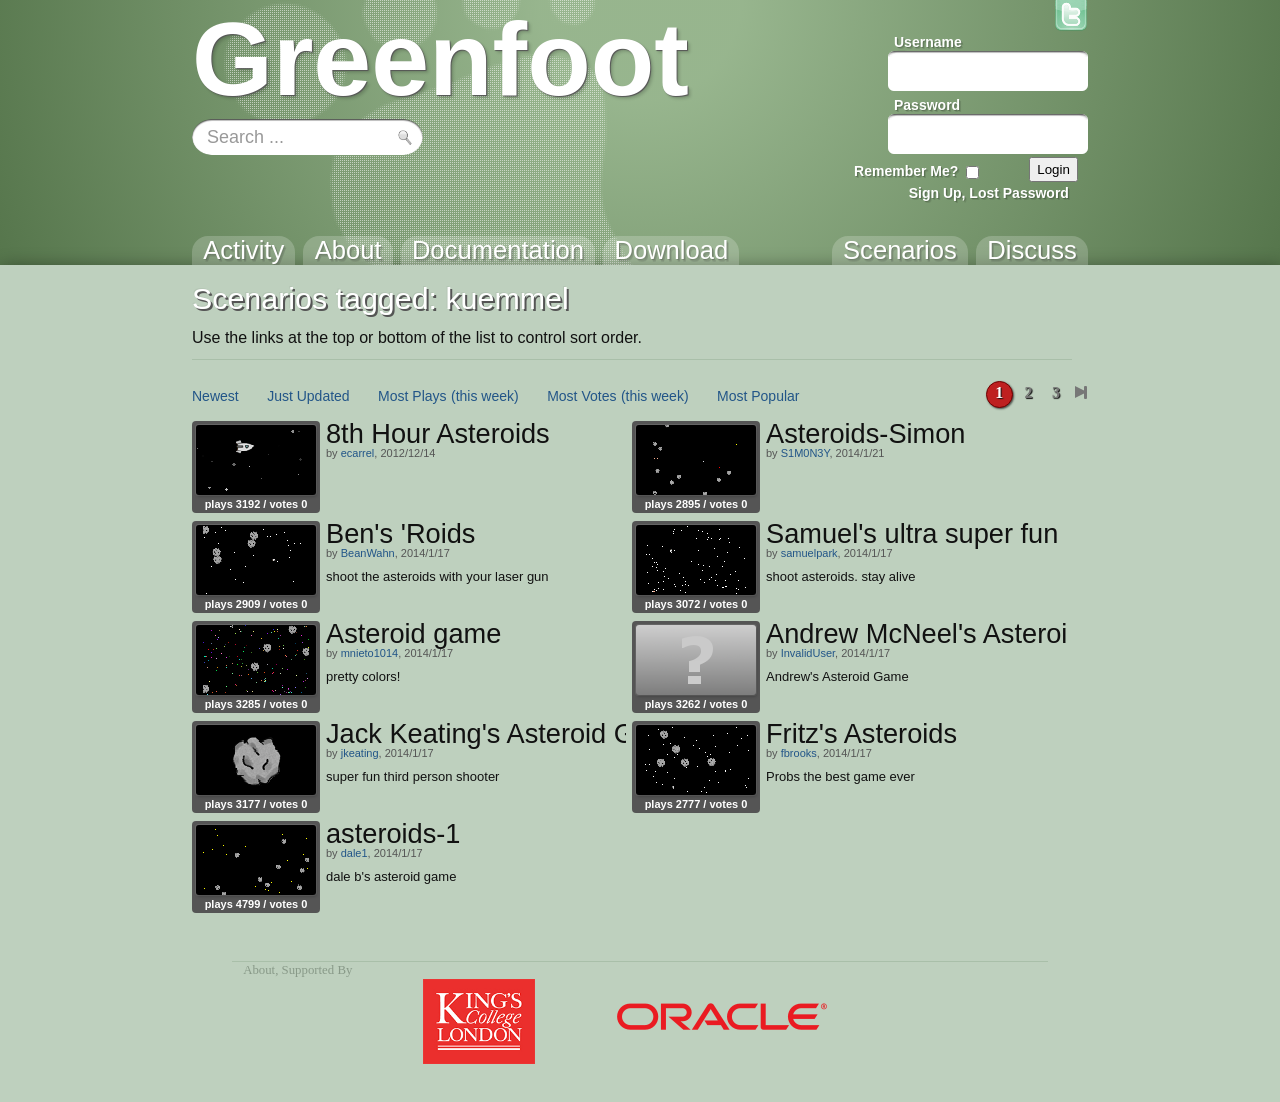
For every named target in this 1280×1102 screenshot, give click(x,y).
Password (927, 105)
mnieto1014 (370, 653)
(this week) (485, 396)
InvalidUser (808, 653)
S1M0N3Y (805, 453)
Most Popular (758, 396)
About (259, 970)
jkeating (360, 753)
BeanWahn (368, 553)
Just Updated (308, 396)
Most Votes (581, 396)
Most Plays (412, 396)
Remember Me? (906, 171)
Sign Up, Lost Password (989, 193)
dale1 (354, 853)
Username (928, 42)
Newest (215, 396)
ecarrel (358, 453)
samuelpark (809, 553)
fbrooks (799, 753)
